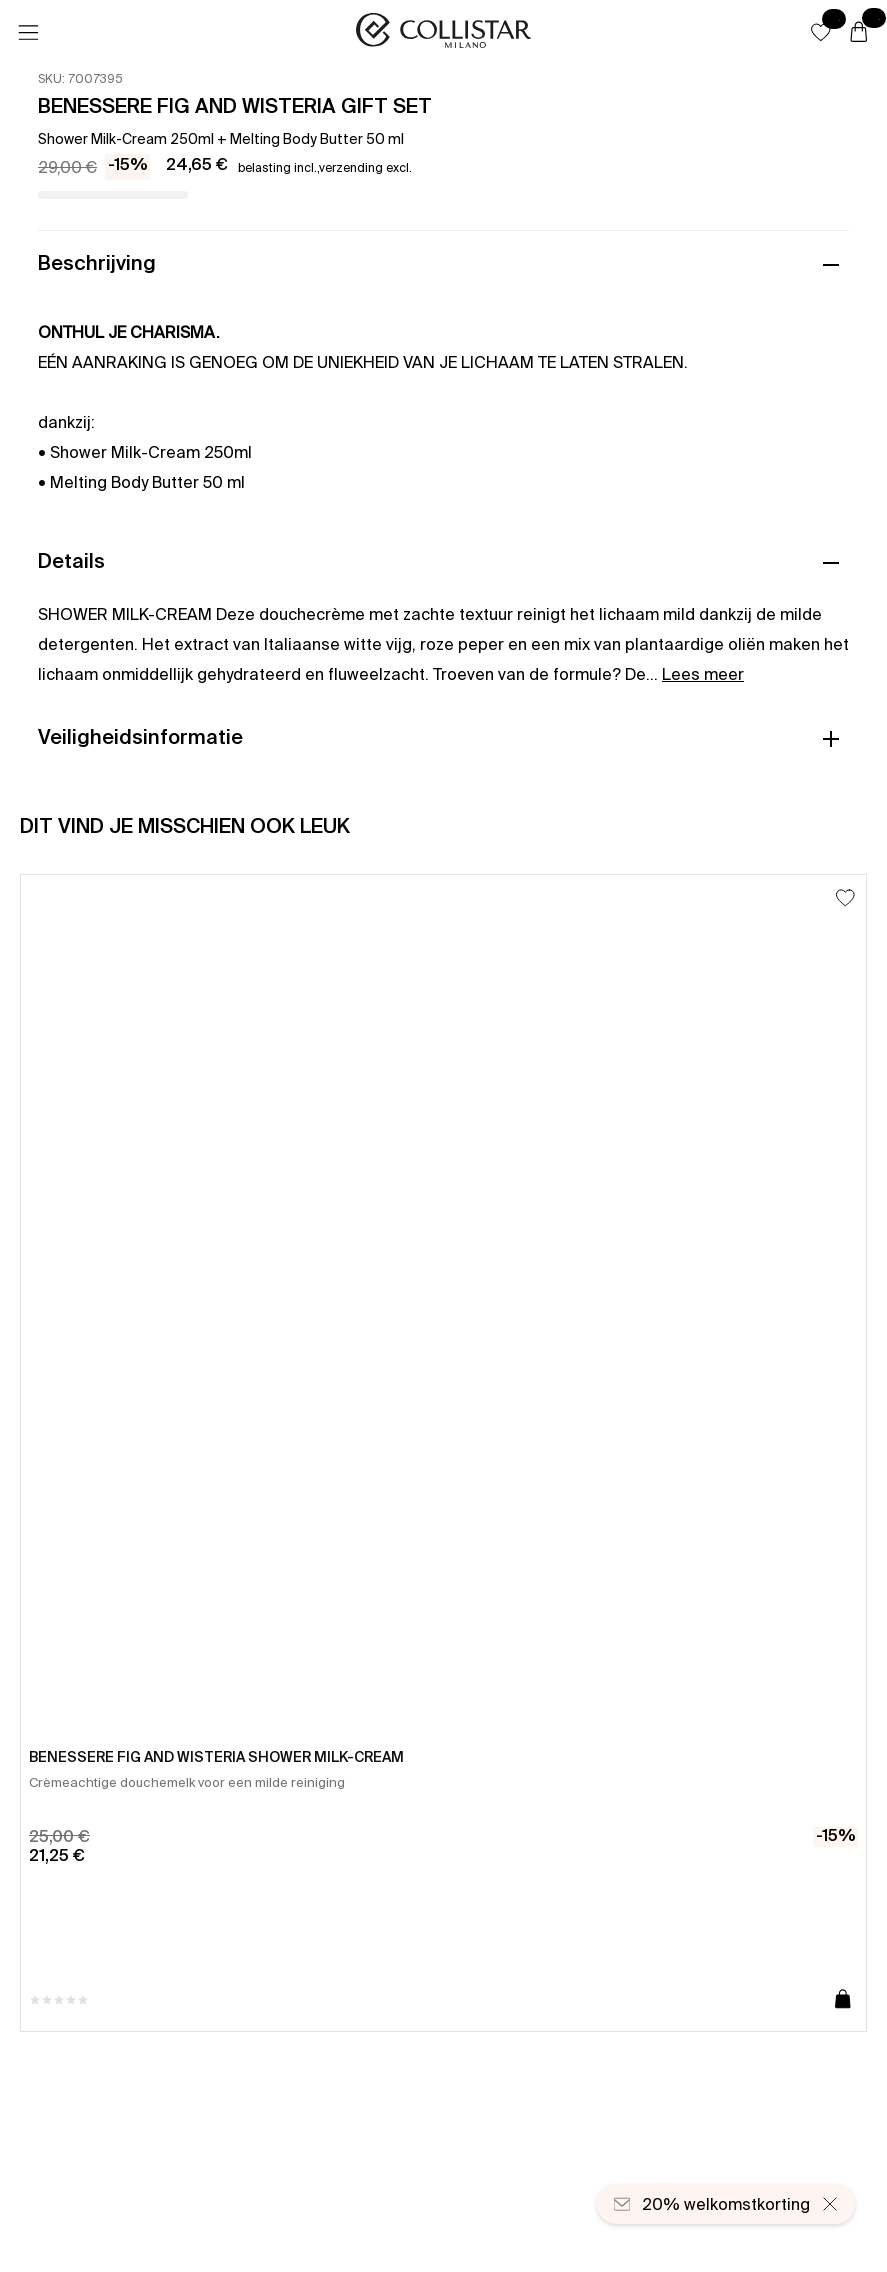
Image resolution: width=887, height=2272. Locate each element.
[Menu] (28, 33)
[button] (821, 32)
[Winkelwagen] (859, 33)
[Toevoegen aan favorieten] (845, 897)
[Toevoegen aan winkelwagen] (843, 2000)
